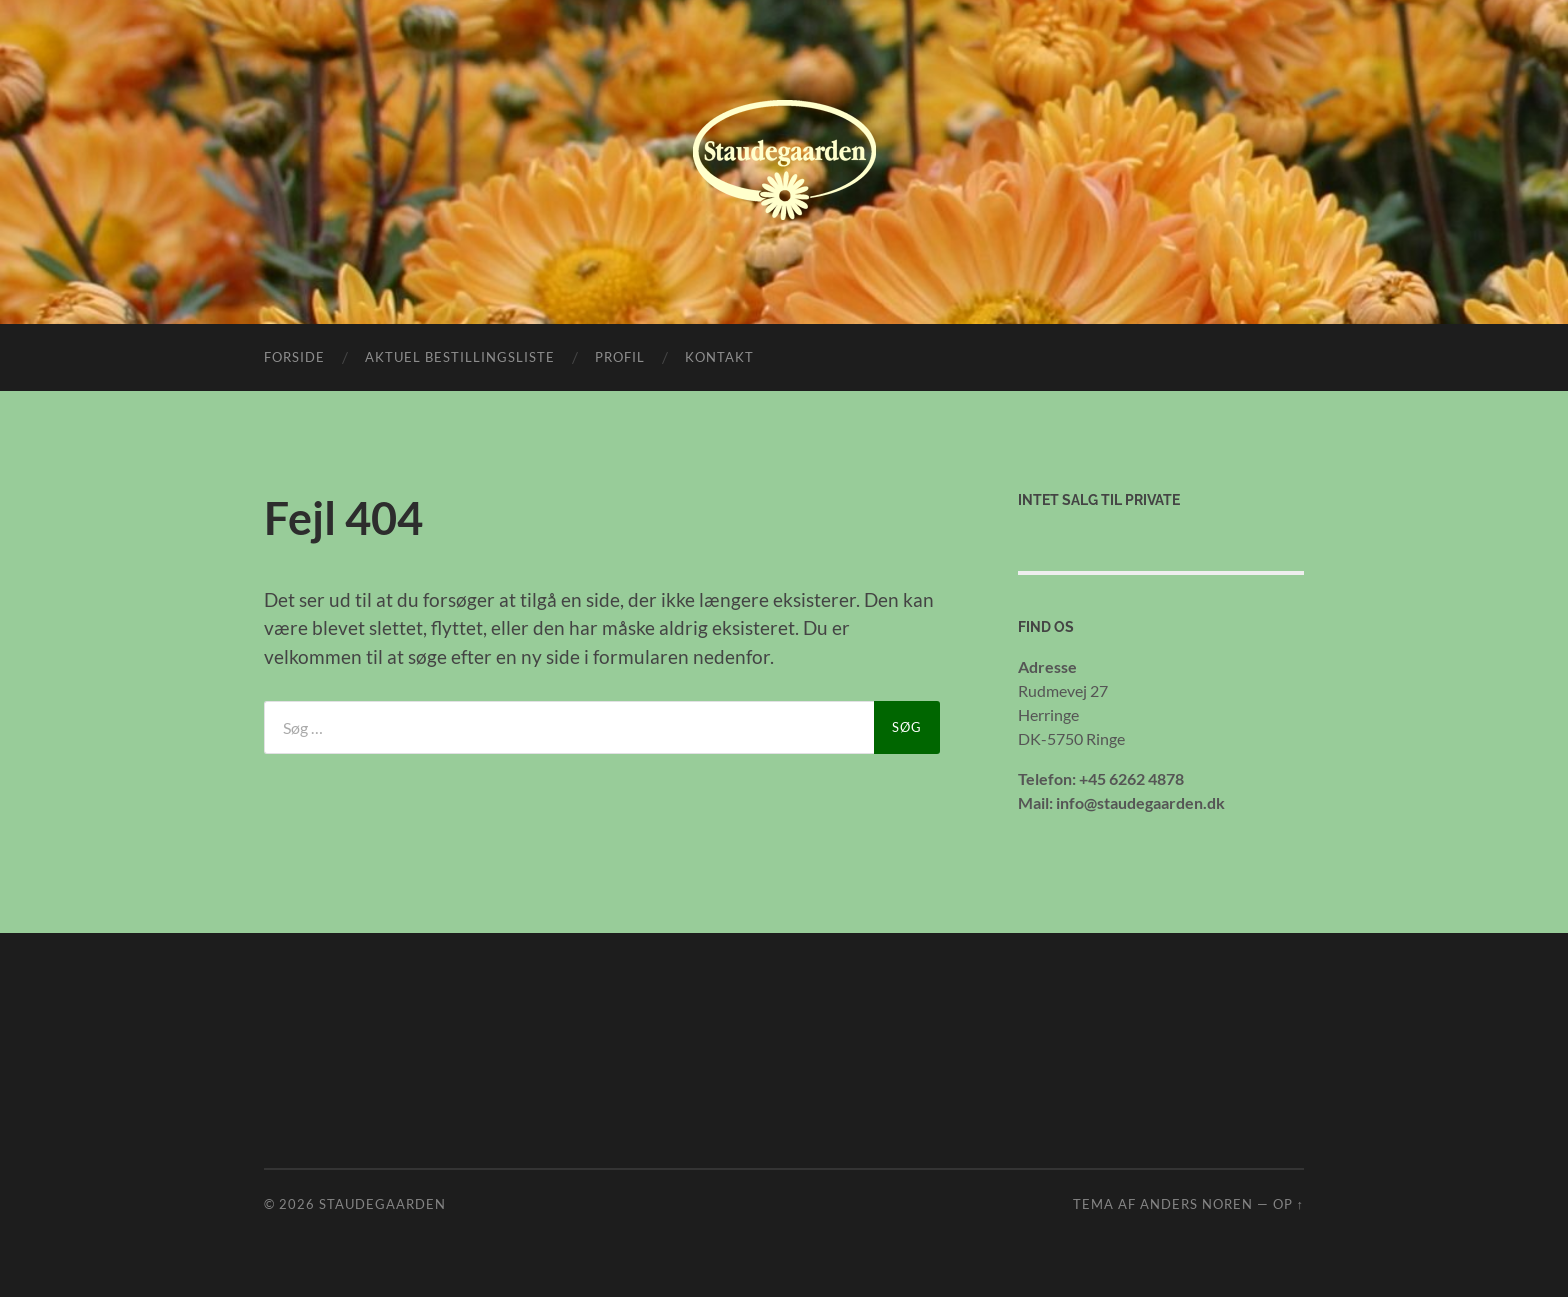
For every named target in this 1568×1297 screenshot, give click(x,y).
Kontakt (719, 357)
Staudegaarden (382, 1204)
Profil (620, 357)
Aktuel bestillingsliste (460, 357)
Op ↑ (1288, 1204)
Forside (294, 357)
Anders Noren (1196, 1204)
